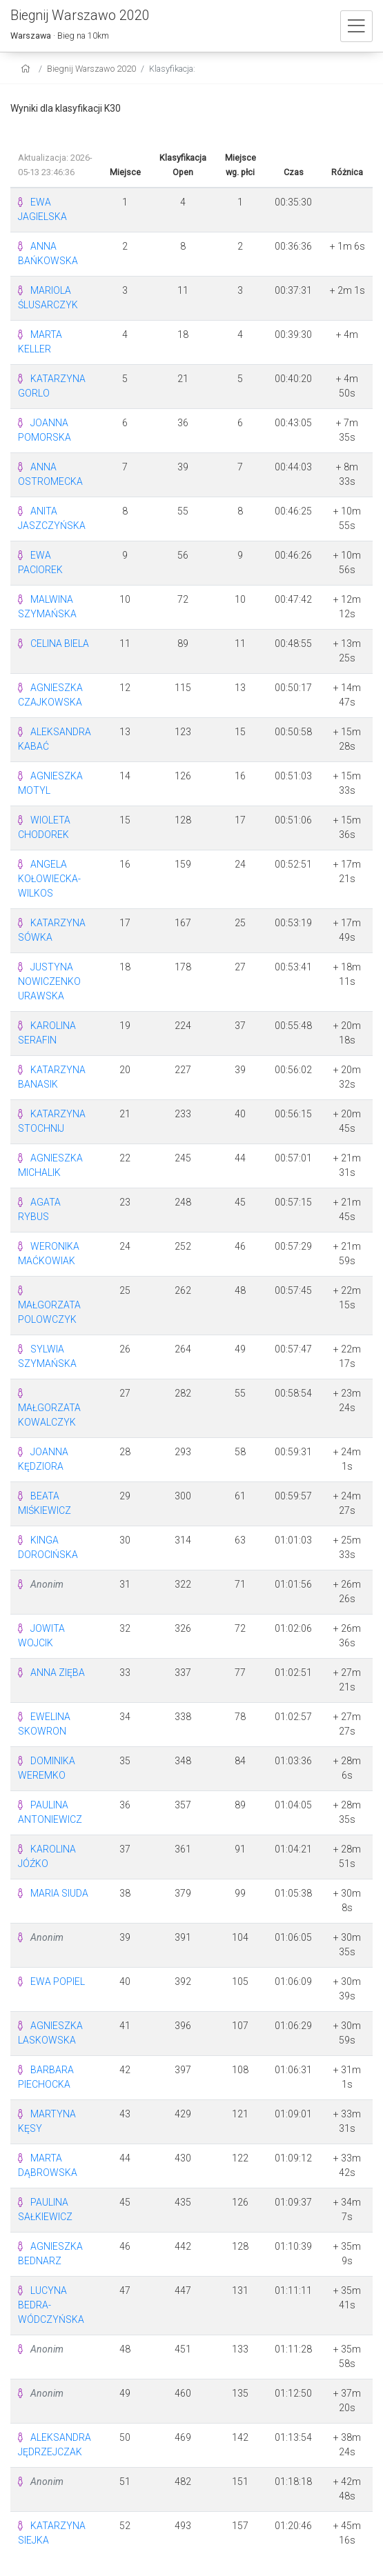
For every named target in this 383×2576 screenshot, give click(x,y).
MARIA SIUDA (59, 1893)
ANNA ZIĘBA (57, 1672)
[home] (27, 68)
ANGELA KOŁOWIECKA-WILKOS (49, 879)
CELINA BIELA (59, 643)
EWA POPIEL (57, 1981)
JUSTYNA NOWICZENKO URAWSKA (49, 981)
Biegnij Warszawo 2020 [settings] (91, 68)
